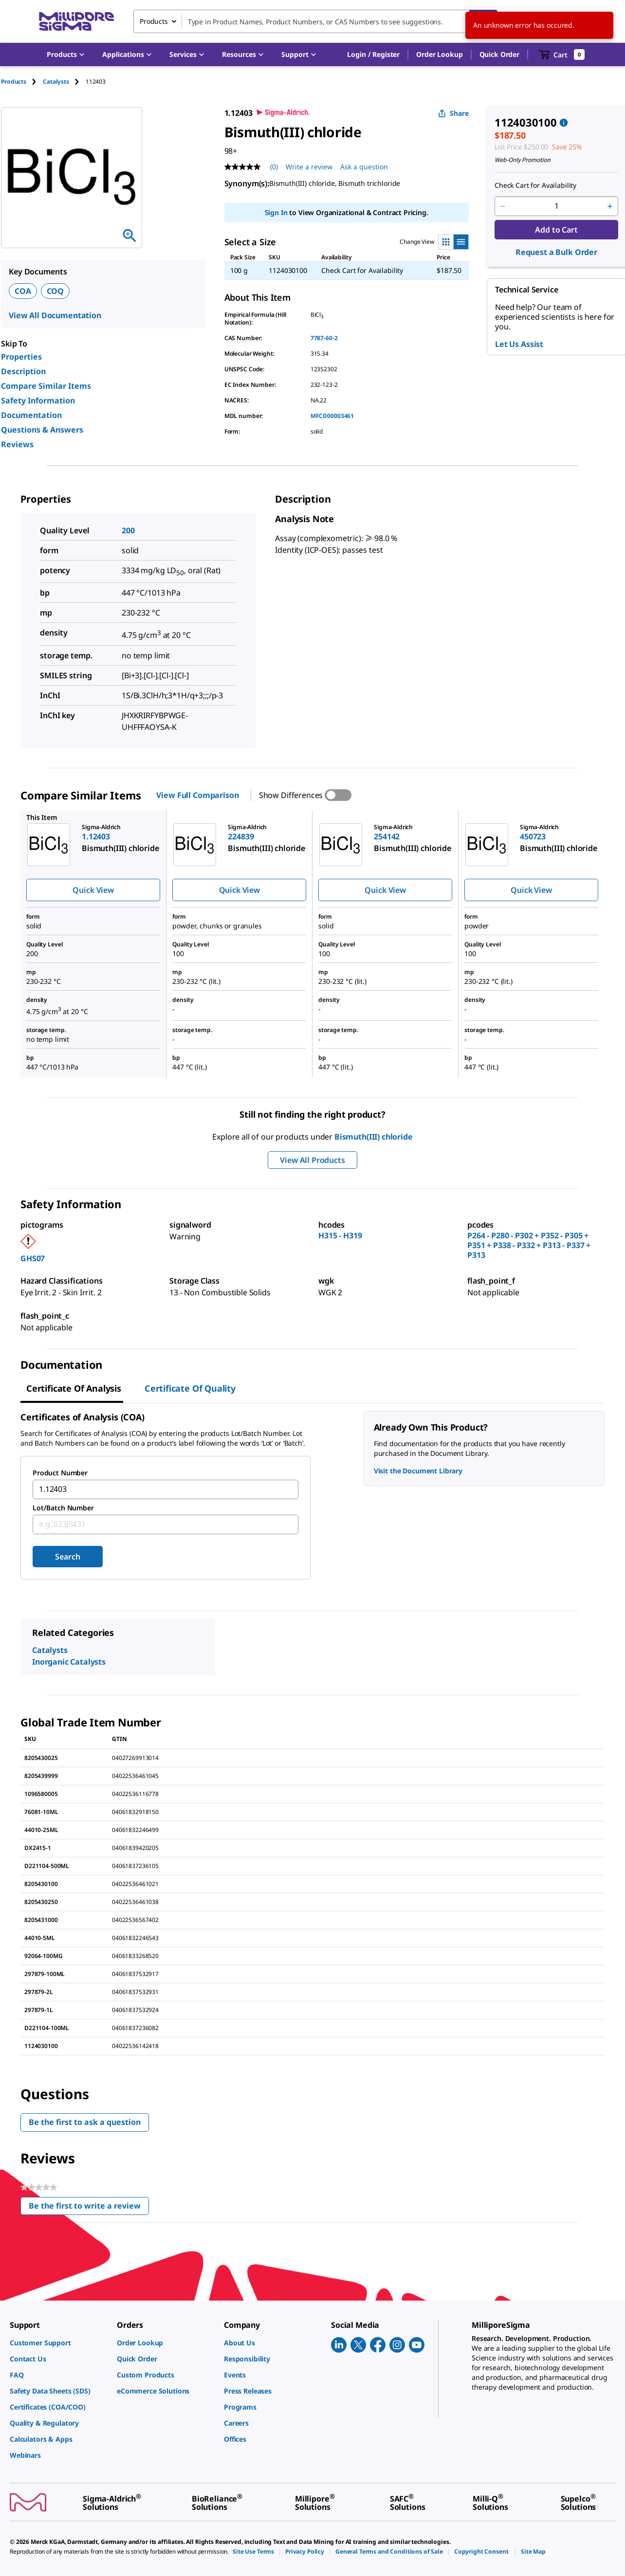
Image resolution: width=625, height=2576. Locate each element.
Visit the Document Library (418, 1470)
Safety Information (38, 400)
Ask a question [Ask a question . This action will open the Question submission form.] (364, 166)
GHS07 (32, 1258)
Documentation (31, 415)
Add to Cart (556, 229)
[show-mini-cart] (562, 54)
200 (128, 530)
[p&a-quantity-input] (556, 206)
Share (453, 113)
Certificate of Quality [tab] (190, 1388)
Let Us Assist (519, 344)
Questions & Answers (42, 429)
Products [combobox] (154, 21)
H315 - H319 (340, 1235)
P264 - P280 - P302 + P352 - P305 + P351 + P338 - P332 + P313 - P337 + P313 (528, 1245)
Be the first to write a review (89, 2207)
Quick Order (499, 54)
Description (23, 371)
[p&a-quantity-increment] (610, 206)
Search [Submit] (67, 1556)
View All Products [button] (312, 1160)
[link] (58, 2343)
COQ (55, 291)
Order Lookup (439, 54)
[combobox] (315, 21)
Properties (21, 356)
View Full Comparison (197, 795)
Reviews (17, 444)
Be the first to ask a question (85, 2122)
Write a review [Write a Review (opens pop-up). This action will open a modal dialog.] (309, 166)
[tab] (22, 81)
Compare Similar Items (46, 386)
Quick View (93, 890)
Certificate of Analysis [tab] (73, 1388)
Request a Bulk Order (556, 252)
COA (23, 291)
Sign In (276, 212)
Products (13, 81)
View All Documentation (55, 315)
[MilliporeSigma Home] (76, 21)
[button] (373, 54)
